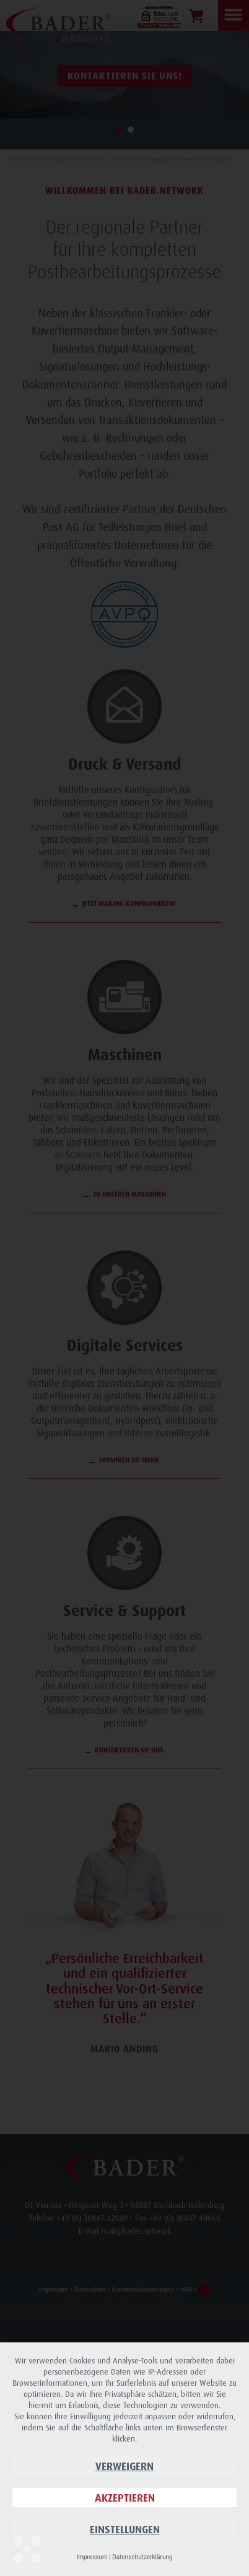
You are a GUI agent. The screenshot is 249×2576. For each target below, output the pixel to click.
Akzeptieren (125, 2497)
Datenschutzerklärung (142, 2557)
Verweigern (124, 2466)
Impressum (91, 2557)
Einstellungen (125, 2529)
